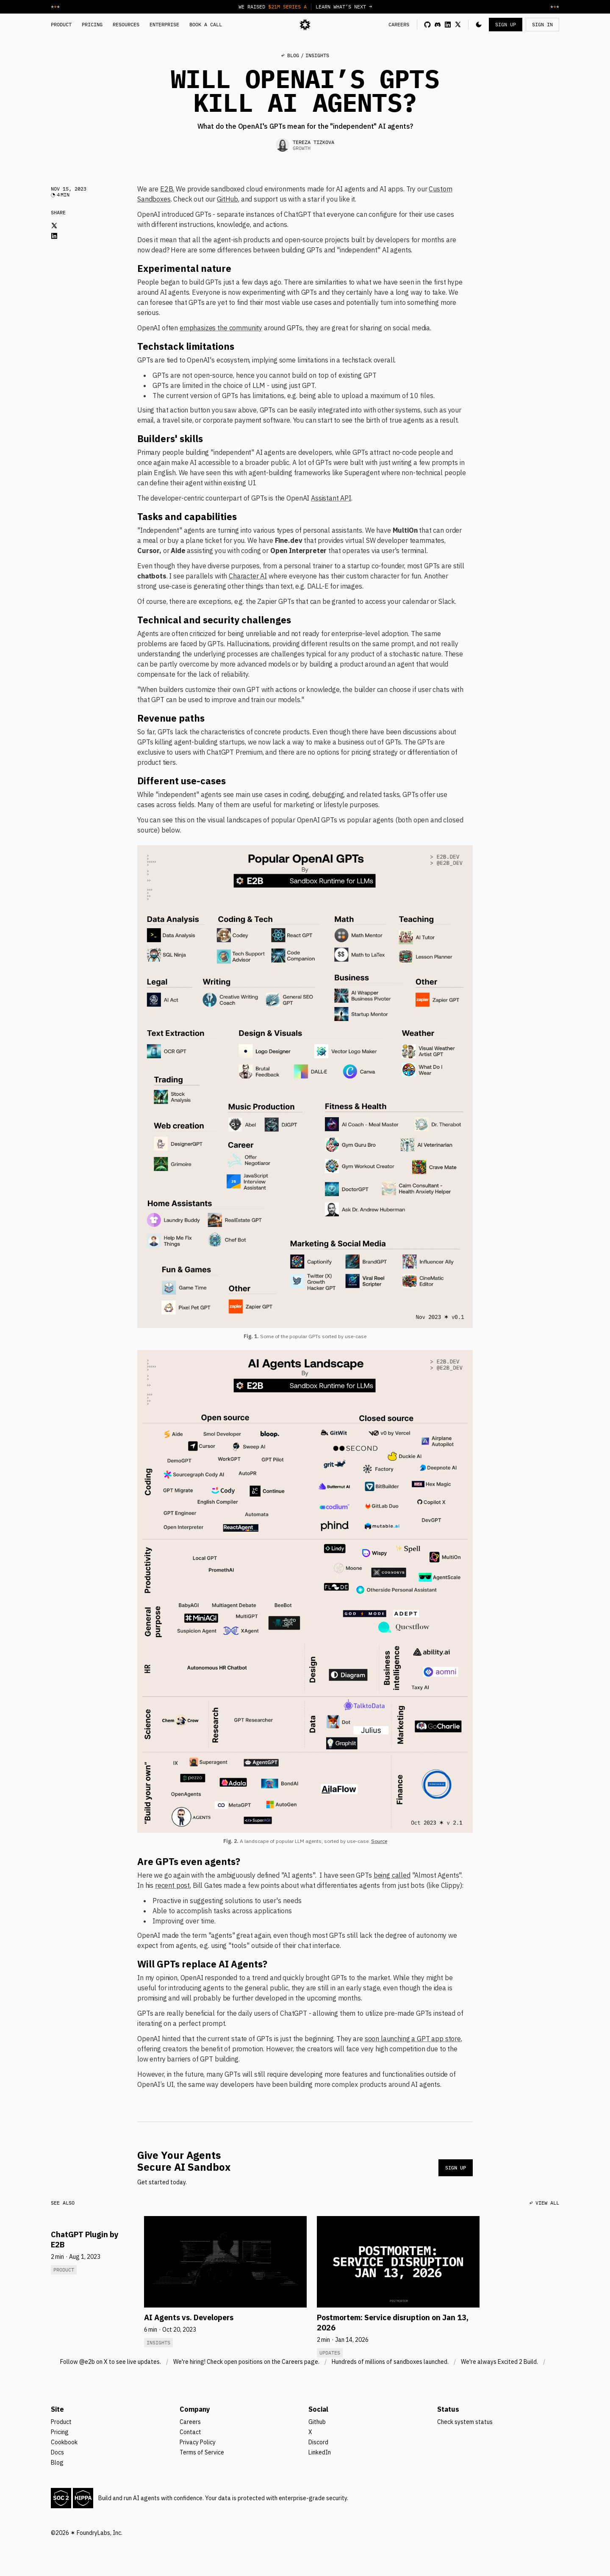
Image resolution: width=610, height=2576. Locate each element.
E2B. (167, 189)
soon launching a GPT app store (413, 2038)
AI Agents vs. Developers (188, 2317)
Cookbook (64, 2442)
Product (61, 2422)
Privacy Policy (198, 2442)
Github (317, 2422)
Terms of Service (202, 2452)
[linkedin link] (448, 24)
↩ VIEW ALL (544, 2203)
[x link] (458, 24)
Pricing (60, 2432)
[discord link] (438, 24)
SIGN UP (505, 24)
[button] (479, 24)
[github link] (427, 24)
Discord (318, 2442)
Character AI (248, 576)
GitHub (227, 199)
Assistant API (331, 498)
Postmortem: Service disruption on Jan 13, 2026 (393, 2323)
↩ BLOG (290, 55)
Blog (57, 2462)
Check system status (465, 2422)
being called (392, 1875)
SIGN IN (542, 24)
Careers (190, 2422)
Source (379, 1841)
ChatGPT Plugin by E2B (85, 2240)
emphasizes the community (221, 328)
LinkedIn (319, 2452)
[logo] (305, 24)
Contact (190, 2432)
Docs (57, 2452)
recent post (172, 1885)
